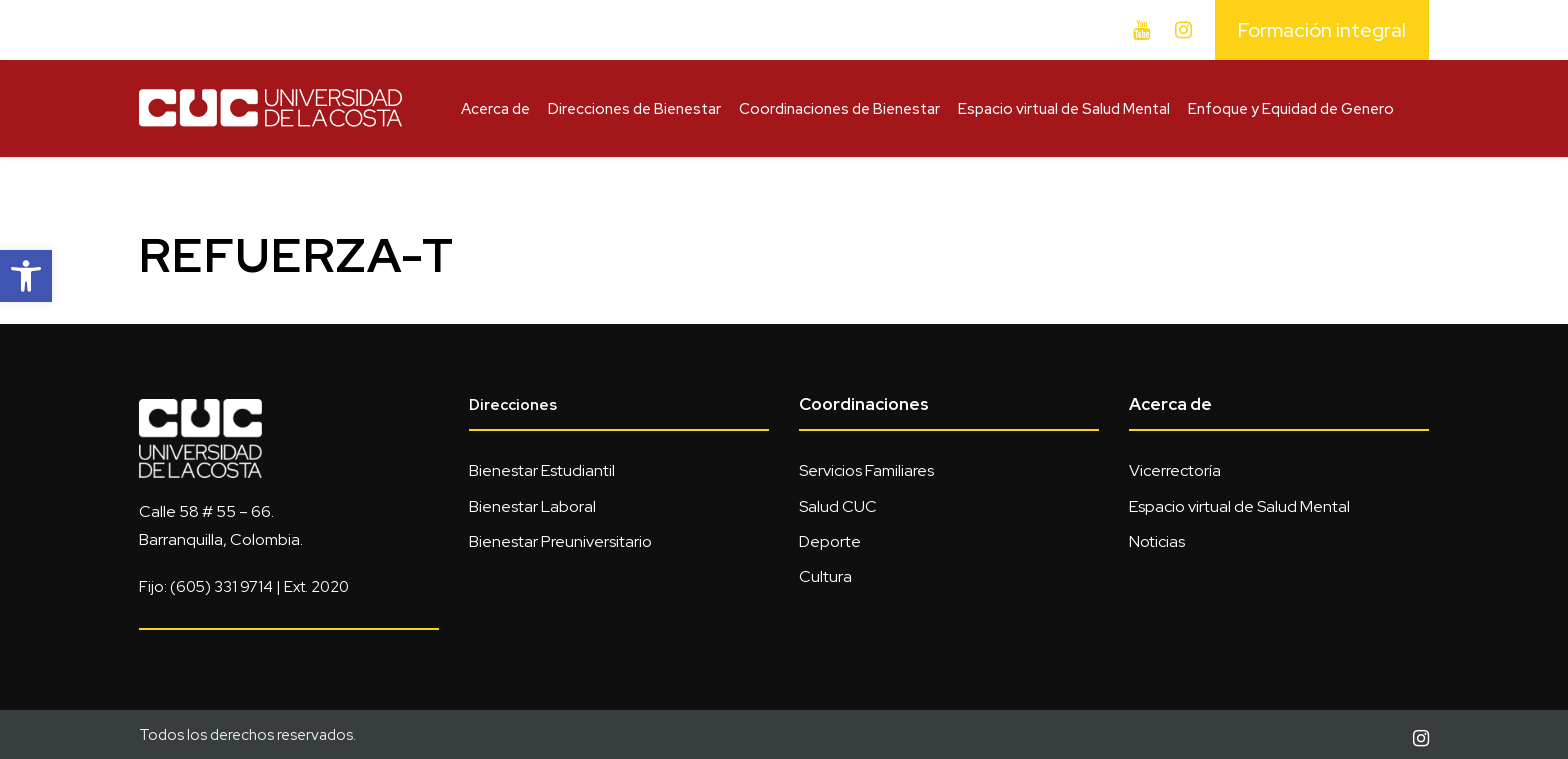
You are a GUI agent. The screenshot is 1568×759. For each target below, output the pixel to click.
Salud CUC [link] (838, 506)
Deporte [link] (830, 541)
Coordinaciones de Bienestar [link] (839, 109)
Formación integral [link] (1322, 30)
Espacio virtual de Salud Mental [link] (1064, 109)
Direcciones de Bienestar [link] (634, 109)
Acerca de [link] (495, 109)
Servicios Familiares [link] (866, 470)
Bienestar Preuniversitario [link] (560, 541)
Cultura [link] (825, 576)
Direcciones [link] (513, 405)
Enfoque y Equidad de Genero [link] (1291, 109)
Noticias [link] (1157, 541)
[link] (26, 276)
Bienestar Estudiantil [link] (542, 470)
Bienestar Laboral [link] (532, 506)
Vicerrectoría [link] (1175, 470)
